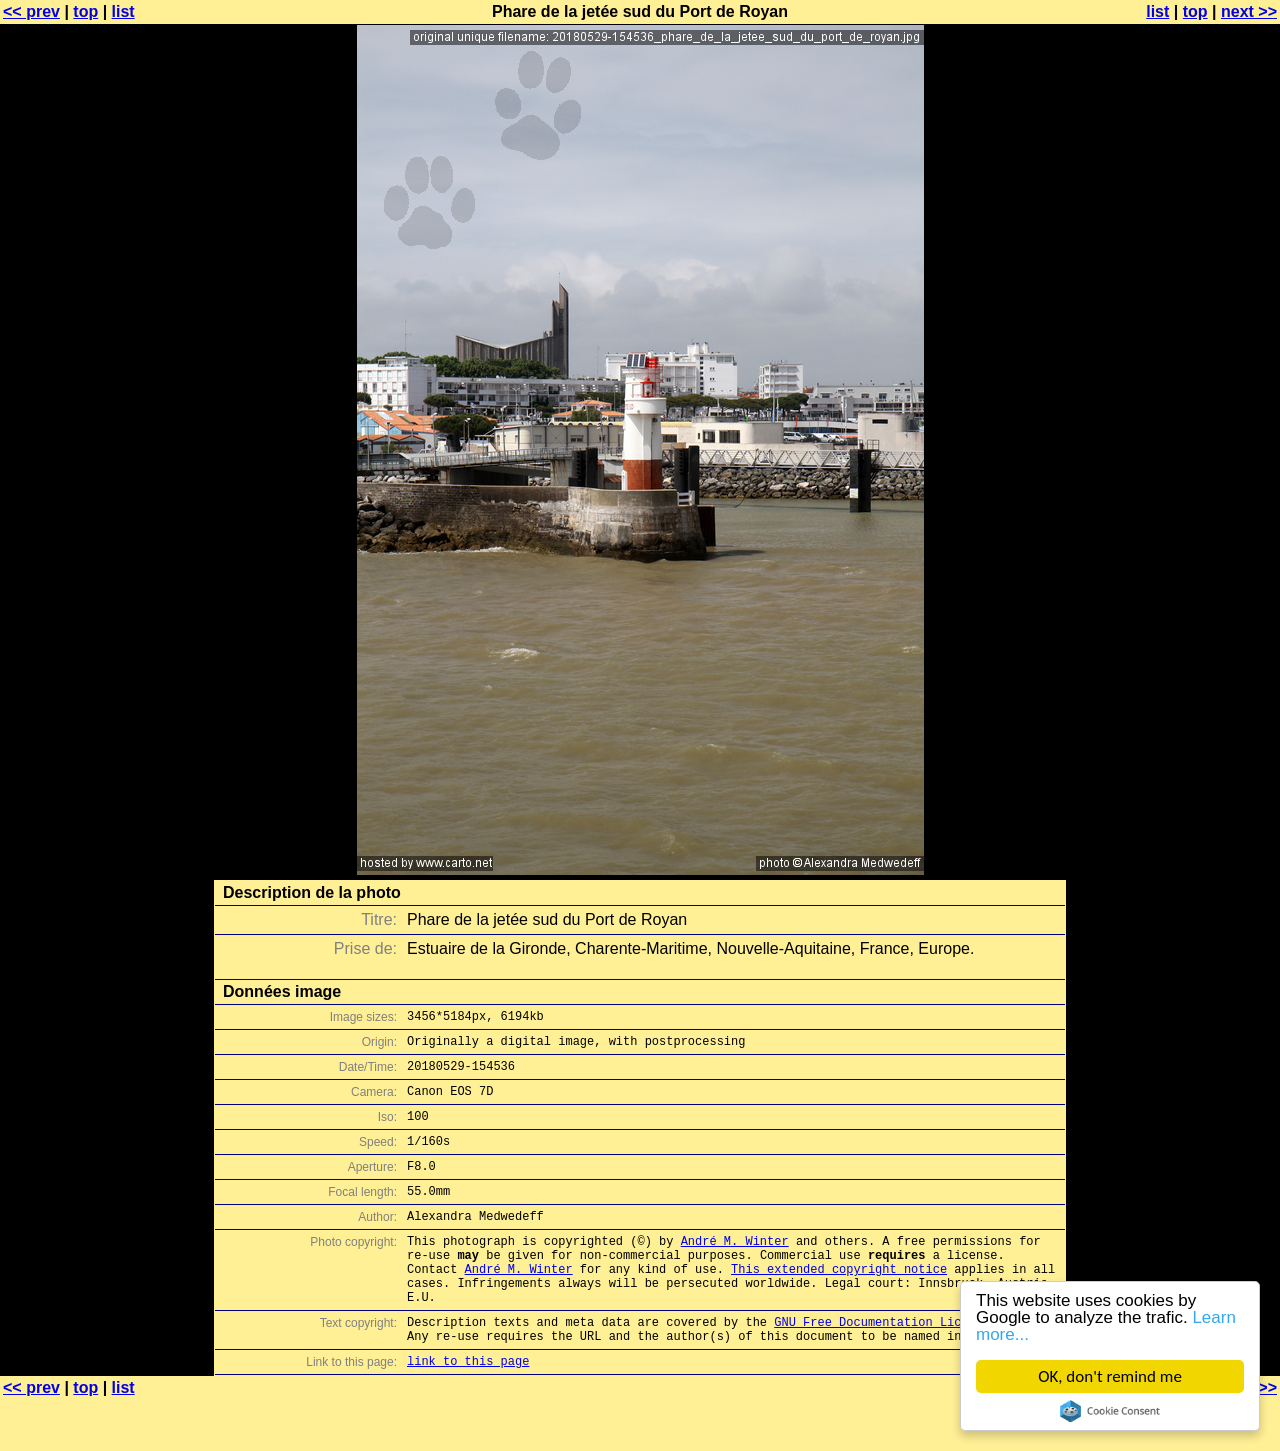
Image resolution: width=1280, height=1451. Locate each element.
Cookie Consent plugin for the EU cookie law (1110, 1411)
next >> (1249, 11)
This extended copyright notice (839, 1304)
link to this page (468, 1411)
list (123, 11)
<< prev (31, 11)
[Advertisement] (1199, 495)
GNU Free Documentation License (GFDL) (907, 1366)
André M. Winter (735, 1270)
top (85, 11)
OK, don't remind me (1110, 1376)
